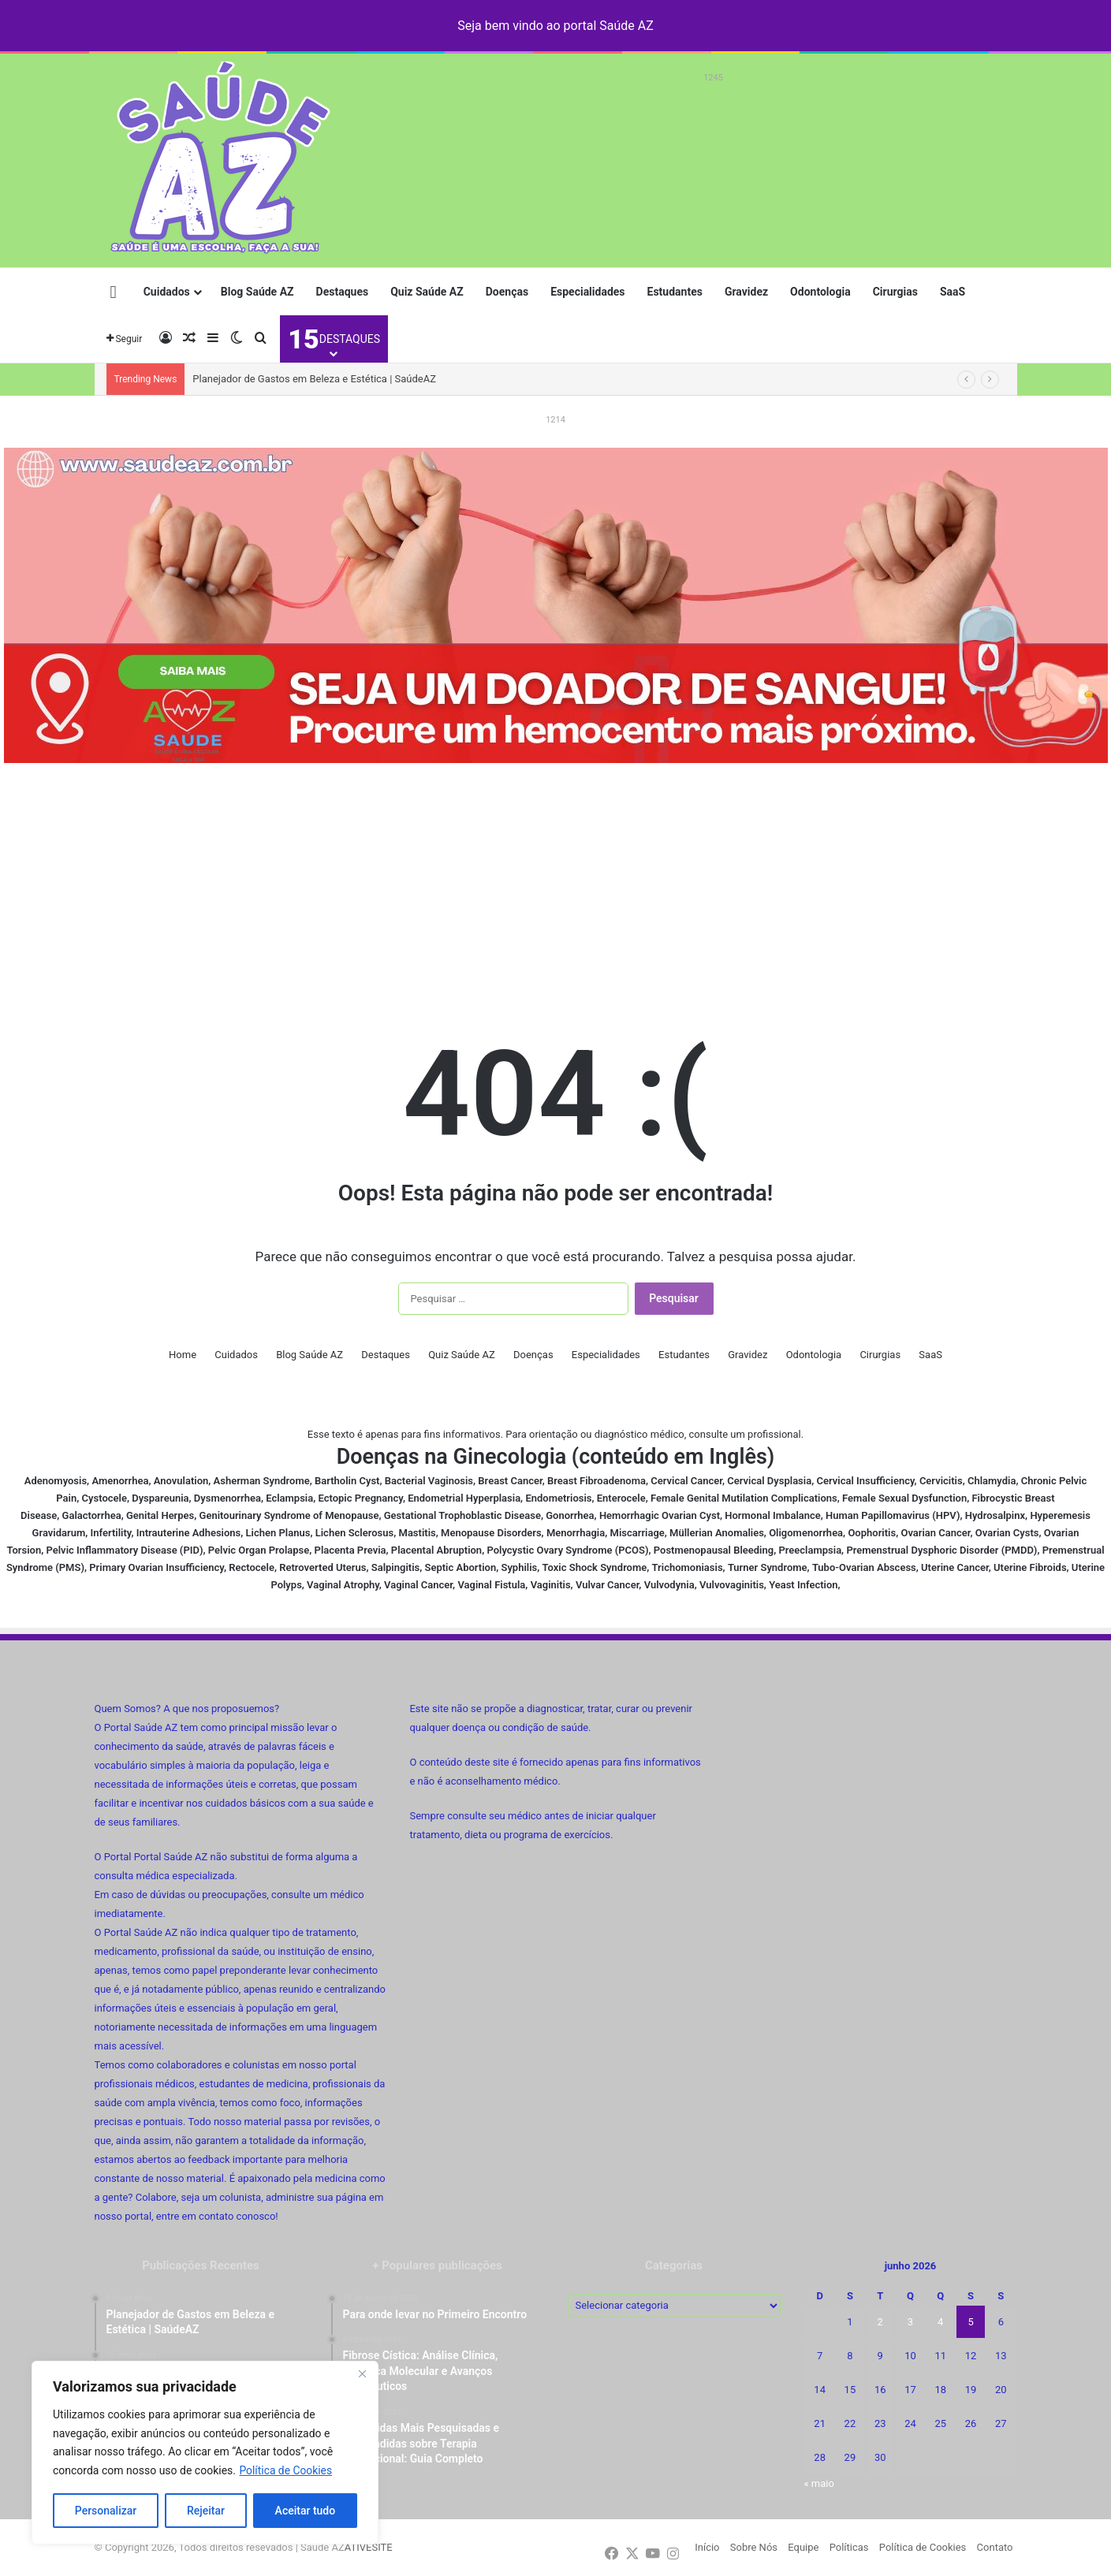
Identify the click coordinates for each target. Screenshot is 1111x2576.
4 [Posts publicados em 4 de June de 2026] (940, 2322)
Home (182, 1355)
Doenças (507, 291)
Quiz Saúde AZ (427, 291)
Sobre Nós (753, 2547)
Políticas (849, 2547)
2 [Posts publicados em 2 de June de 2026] (880, 2322)
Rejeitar (206, 2510)
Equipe (803, 2547)
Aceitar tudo (305, 2510)
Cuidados (167, 291)
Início (707, 2547)
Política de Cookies (286, 2470)
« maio (819, 2483)
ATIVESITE (369, 2547)
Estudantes (675, 291)
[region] (205, 2452)
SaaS (952, 291)
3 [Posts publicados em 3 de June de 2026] (910, 2322)
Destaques (342, 291)
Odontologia (820, 291)
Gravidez (746, 291)
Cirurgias (895, 291)
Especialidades (587, 291)
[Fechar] (361, 2374)
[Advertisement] (714, 123)
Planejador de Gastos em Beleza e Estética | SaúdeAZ (314, 379)
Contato (995, 2547)
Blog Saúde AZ (257, 291)
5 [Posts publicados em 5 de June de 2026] (970, 2322)
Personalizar (105, 2510)
